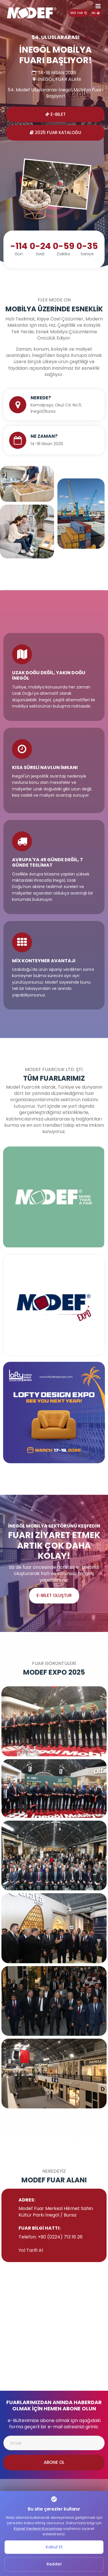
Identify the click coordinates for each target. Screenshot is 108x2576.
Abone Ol (54, 2462)
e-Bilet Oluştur (54, 1595)
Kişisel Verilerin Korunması (38, 2528)
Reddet (54, 2564)
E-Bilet (55, 114)
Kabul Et (54, 2547)
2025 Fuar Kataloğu (55, 132)
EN (95, 13)
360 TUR (78, 13)
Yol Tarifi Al (31, 2250)
